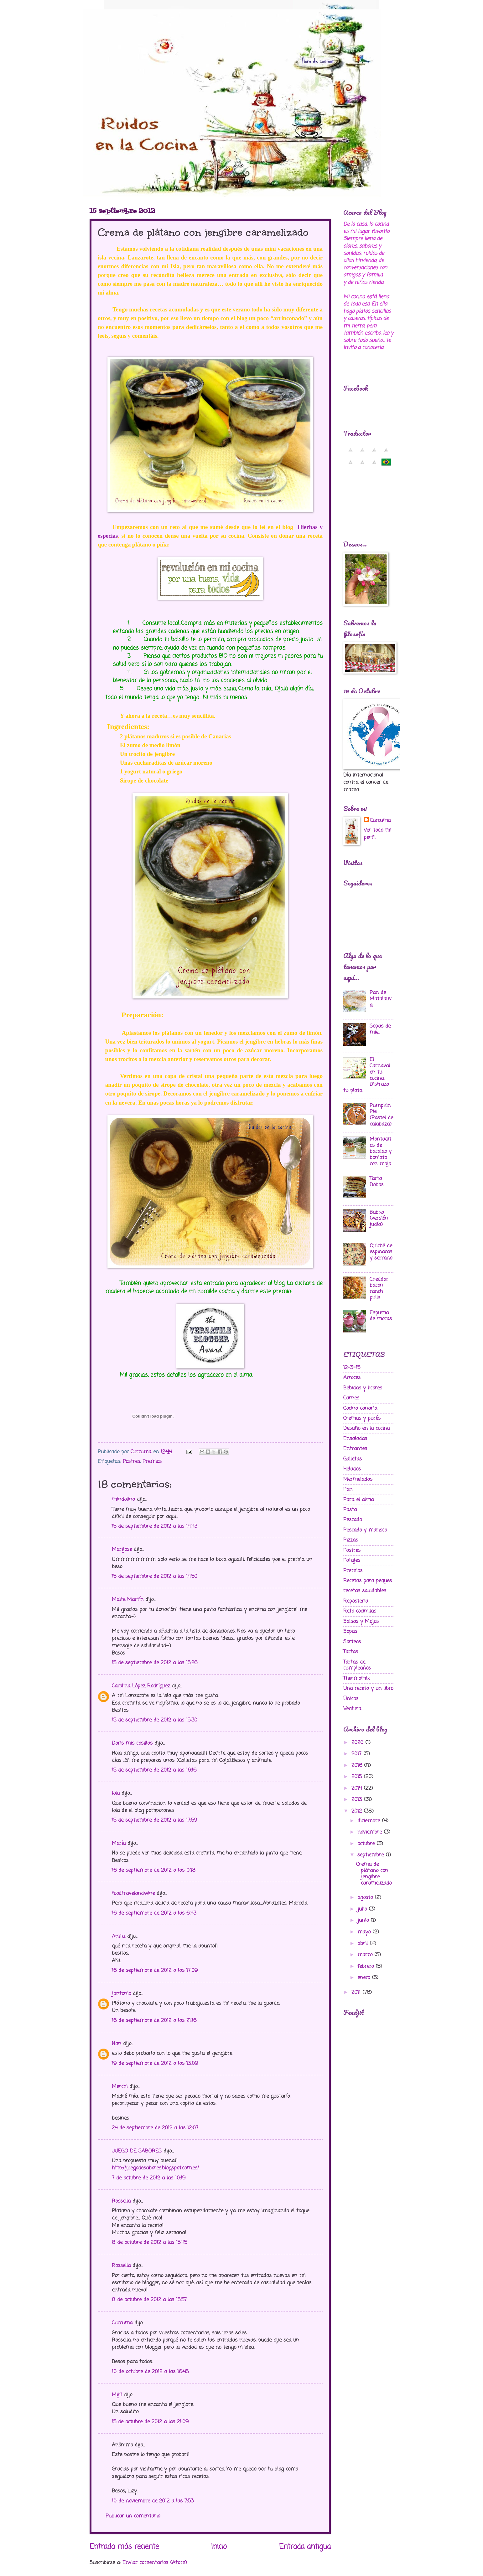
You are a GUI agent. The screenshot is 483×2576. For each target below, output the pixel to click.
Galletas (352, 1459)
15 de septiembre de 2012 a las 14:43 (154, 1526)
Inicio (219, 2546)
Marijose (122, 1549)
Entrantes (355, 1449)
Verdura (352, 1709)
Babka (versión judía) (379, 1218)
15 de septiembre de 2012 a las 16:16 (154, 1770)
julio (363, 1909)
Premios (152, 1461)
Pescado (352, 1520)
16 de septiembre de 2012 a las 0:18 (153, 1870)
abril (363, 1943)
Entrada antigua (305, 2546)
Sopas (350, 1631)
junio (364, 1920)
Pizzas (350, 1540)
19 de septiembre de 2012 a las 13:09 (155, 2063)
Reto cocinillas (359, 1611)
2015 (357, 1777)
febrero (366, 1966)
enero (364, 1978)
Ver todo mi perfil (377, 833)
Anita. (118, 1936)
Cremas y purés (362, 1418)
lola (116, 1793)
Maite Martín (127, 1600)
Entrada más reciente (124, 2546)
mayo (364, 1932)
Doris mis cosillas (132, 1743)
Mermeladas (357, 1479)
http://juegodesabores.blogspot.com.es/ (155, 2168)
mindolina (123, 1499)
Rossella (121, 2201)
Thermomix (356, 1678)
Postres (131, 1461)
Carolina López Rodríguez (141, 1686)
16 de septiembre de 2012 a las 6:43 (154, 1913)
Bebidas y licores (362, 1388)
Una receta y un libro (368, 1688)
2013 (357, 1800)
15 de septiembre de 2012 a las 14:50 (154, 1576)
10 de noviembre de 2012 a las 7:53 (153, 2501)
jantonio (121, 1994)
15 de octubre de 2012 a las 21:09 (150, 2422)
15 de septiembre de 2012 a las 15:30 (154, 1720)
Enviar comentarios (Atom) (154, 2563)
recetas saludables (364, 1591)
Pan (347, 1489)
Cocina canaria (360, 1408)
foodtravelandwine (133, 1893)
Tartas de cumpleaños (357, 1665)
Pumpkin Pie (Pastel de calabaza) (381, 1115)
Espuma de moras (381, 1316)
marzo (365, 1955)
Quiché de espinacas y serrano (381, 1252)
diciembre (369, 1821)
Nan (116, 2044)
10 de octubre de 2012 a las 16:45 (150, 2372)
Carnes (351, 1398)
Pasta (350, 1510)
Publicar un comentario (133, 2516)
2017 (357, 1754)
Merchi (119, 2087)
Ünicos (350, 1699)
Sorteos (352, 1642)
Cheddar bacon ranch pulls (379, 1288)
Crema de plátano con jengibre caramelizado (374, 1873)
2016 (357, 1765)
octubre (367, 1844)
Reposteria (355, 1601)
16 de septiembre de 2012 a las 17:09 (155, 1970)
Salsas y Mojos (361, 1621)
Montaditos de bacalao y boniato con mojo (381, 1151)
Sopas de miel (380, 1029)
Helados (352, 1469)
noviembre (370, 1832)
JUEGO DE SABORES (137, 2151)
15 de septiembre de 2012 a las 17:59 (154, 1820)
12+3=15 (351, 1368)
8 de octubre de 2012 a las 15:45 (149, 2242)
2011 (356, 1992)
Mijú (117, 2395)
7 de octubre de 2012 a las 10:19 (148, 2178)
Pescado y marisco (365, 1530)
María (119, 1843)
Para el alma (358, 1500)
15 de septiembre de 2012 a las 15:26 (154, 1663)
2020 (358, 1743)
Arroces (352, 1378)
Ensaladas (355, 1439)
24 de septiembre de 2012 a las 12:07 (155, 2128)
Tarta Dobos (376, 1182)
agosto (366, 1897)
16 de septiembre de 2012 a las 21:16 (154, 2020)
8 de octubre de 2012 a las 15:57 (149, 2300)
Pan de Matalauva (381, 999)
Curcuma (122, 2323)
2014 (357, 1788)
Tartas (350, 1652)
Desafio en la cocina (366, 1428)
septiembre (371, 1855)
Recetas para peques (367, 1581)
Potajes (351, 1560)
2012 (357, 1811)
